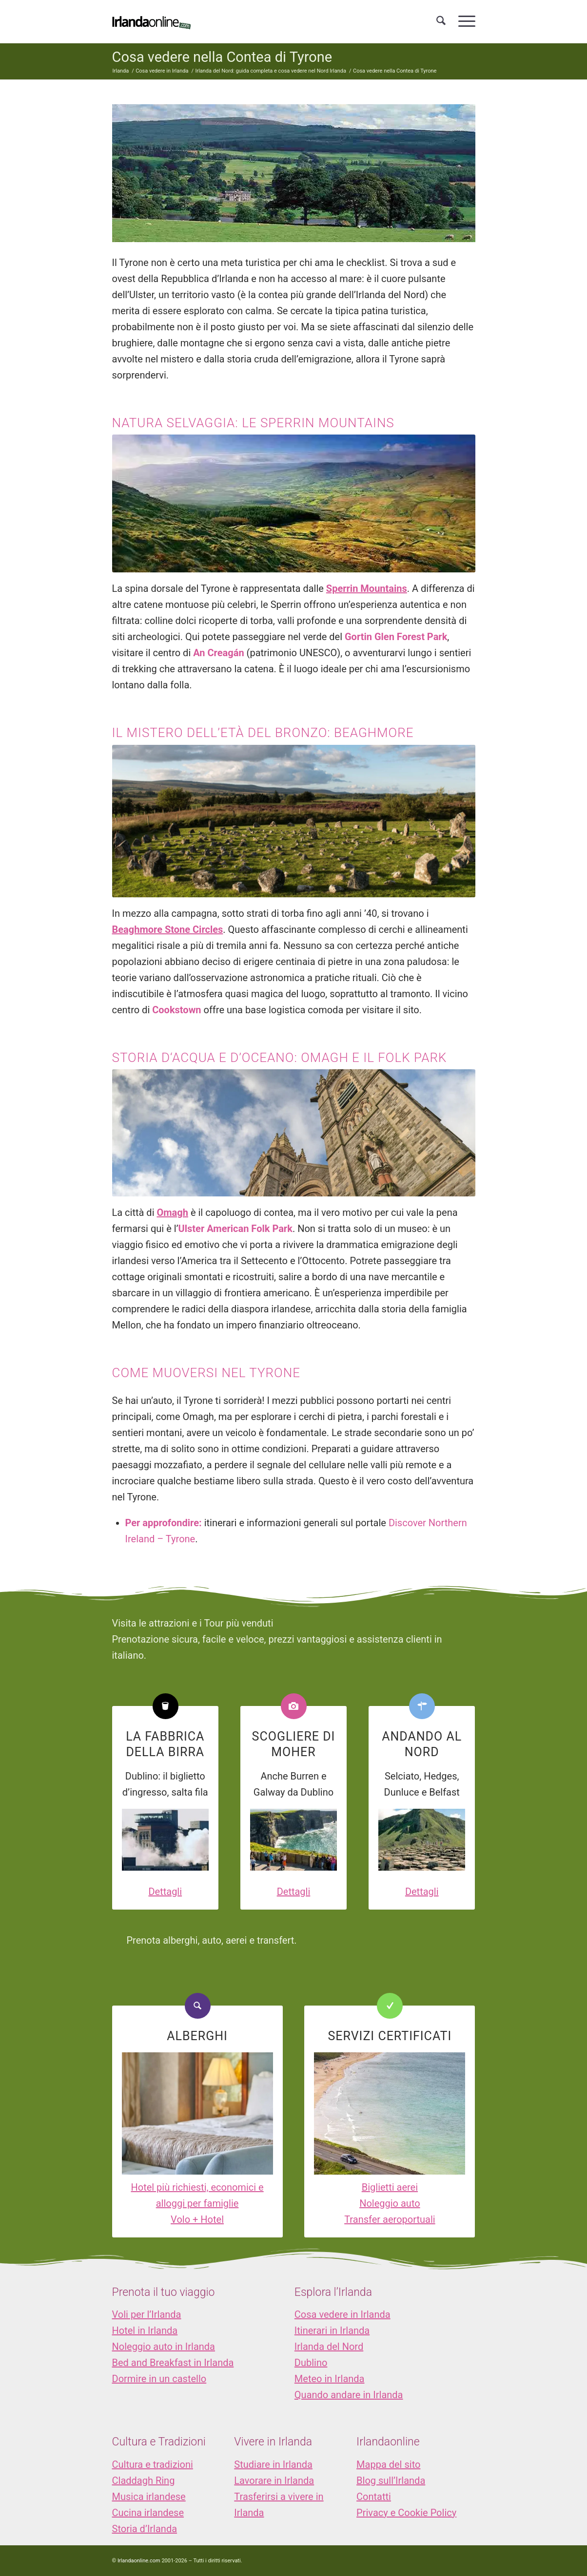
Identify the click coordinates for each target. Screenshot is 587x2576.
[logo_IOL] (151, 21)
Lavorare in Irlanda (274, 2480)
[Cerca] (441, 21)
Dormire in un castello (159, 2379)
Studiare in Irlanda (273, 2464)
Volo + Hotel (197, 2219)
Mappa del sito (388, 2464)
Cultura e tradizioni (152, 2464)
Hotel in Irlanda (145, 2330)
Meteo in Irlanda (329, 2379)
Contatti (373, 2496)
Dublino (311, 2362)
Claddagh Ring (143, 2480)
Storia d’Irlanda (144, 2529)
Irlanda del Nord (328, 2346)
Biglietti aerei (390, 2187)
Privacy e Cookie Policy (406, 2513)
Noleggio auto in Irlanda (163, 2346)
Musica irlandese (149, 2496)
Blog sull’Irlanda (390, 2480)
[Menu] (463, 21)
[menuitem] (441, 21)
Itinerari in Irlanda (332, 2330)
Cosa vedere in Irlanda (342, 2314)
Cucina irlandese (148, 2513)
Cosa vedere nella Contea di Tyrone (222, 57)
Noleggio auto (389, 2203)
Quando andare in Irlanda (348, 2395)
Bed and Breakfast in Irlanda (173, 2362)
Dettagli (165, 1891)
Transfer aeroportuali (389, 2219)
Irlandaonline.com (138, 2560)
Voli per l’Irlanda (146, 2314)
